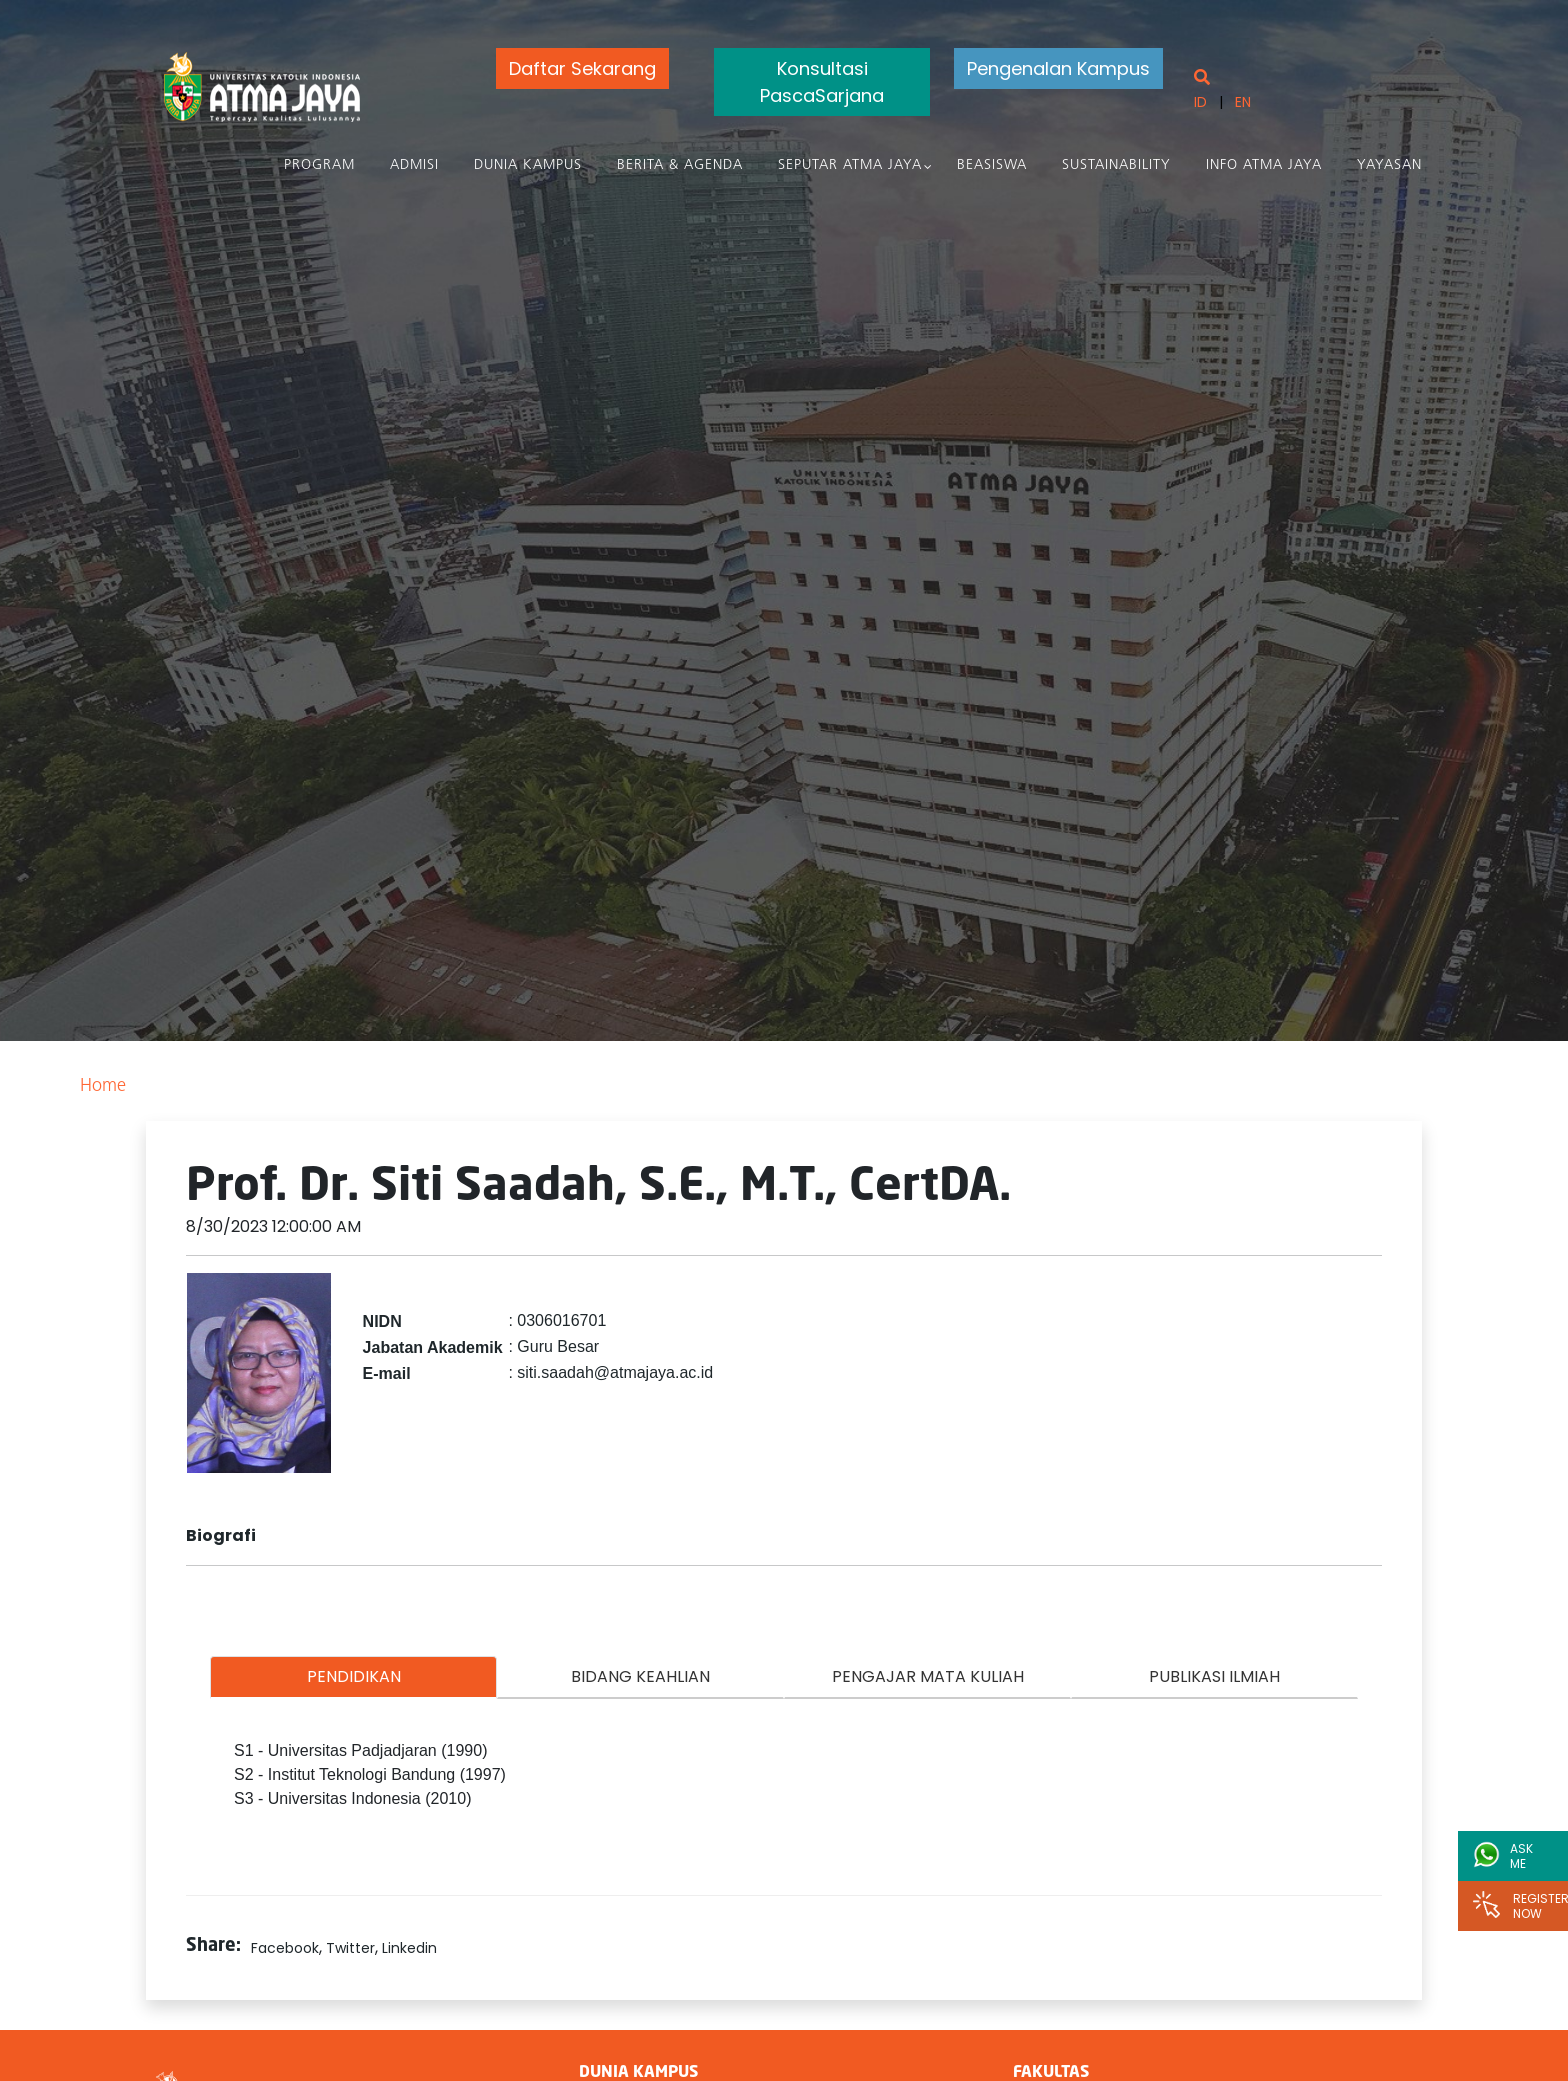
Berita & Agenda (680, 165)
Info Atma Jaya (1264, 165)
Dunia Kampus (528, 165)
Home (103, 1086)
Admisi (414, 165)
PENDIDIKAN (354, 1676)
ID (1200, 102)
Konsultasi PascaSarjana (822, 82)
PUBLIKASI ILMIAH (1214, 1676)
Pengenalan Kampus (1058, 68)
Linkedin (409, 1948)
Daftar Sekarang (582, 68)
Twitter (350, 1948)
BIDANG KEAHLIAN (640, 1676)
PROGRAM (319, 165)
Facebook (285, 1948)
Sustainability (1116, 165)
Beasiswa (992, 165)
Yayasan (1389, 165)
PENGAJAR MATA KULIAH (928, 1676)
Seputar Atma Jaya (850, 165)
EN (1243, 102)
